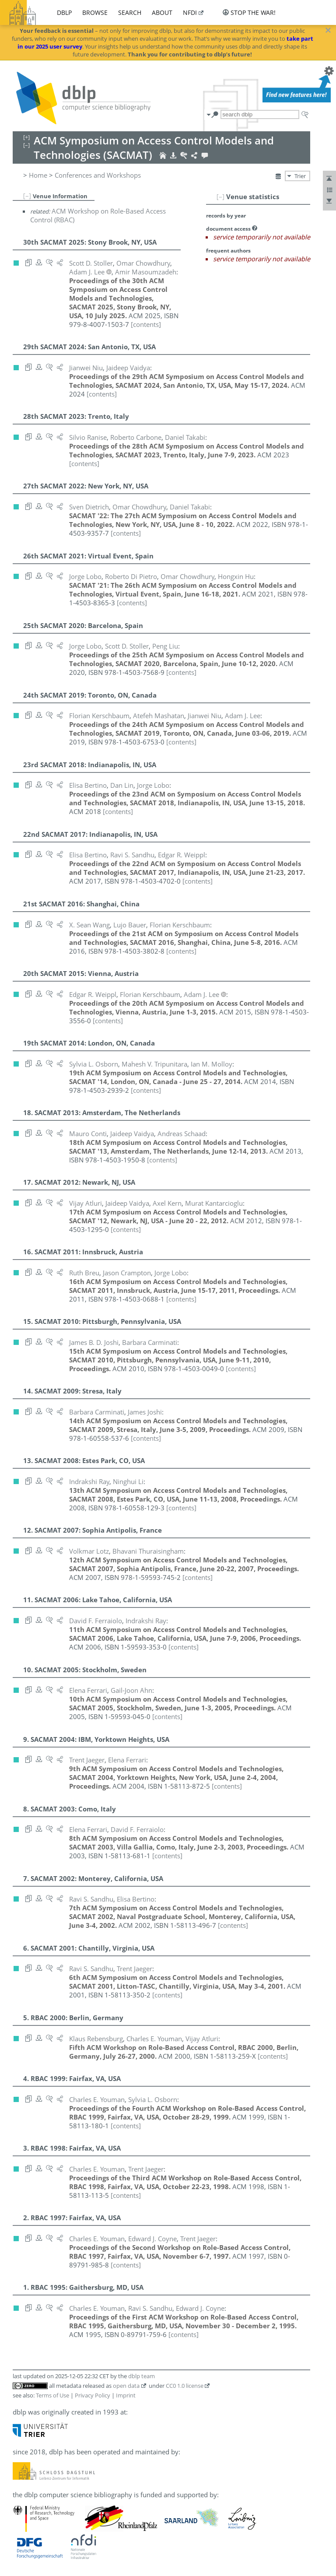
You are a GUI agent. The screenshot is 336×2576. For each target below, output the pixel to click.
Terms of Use (52, 2395)
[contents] (146, 324)
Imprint (126, 2395)
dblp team (141, 2376)
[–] (220, 196)
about (162, 12)
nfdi (190, 12)
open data (126, 2386)
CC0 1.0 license (184, 2386)
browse (95, 12)
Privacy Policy (92, 2395)
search (129, 12)
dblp (64, 12)
